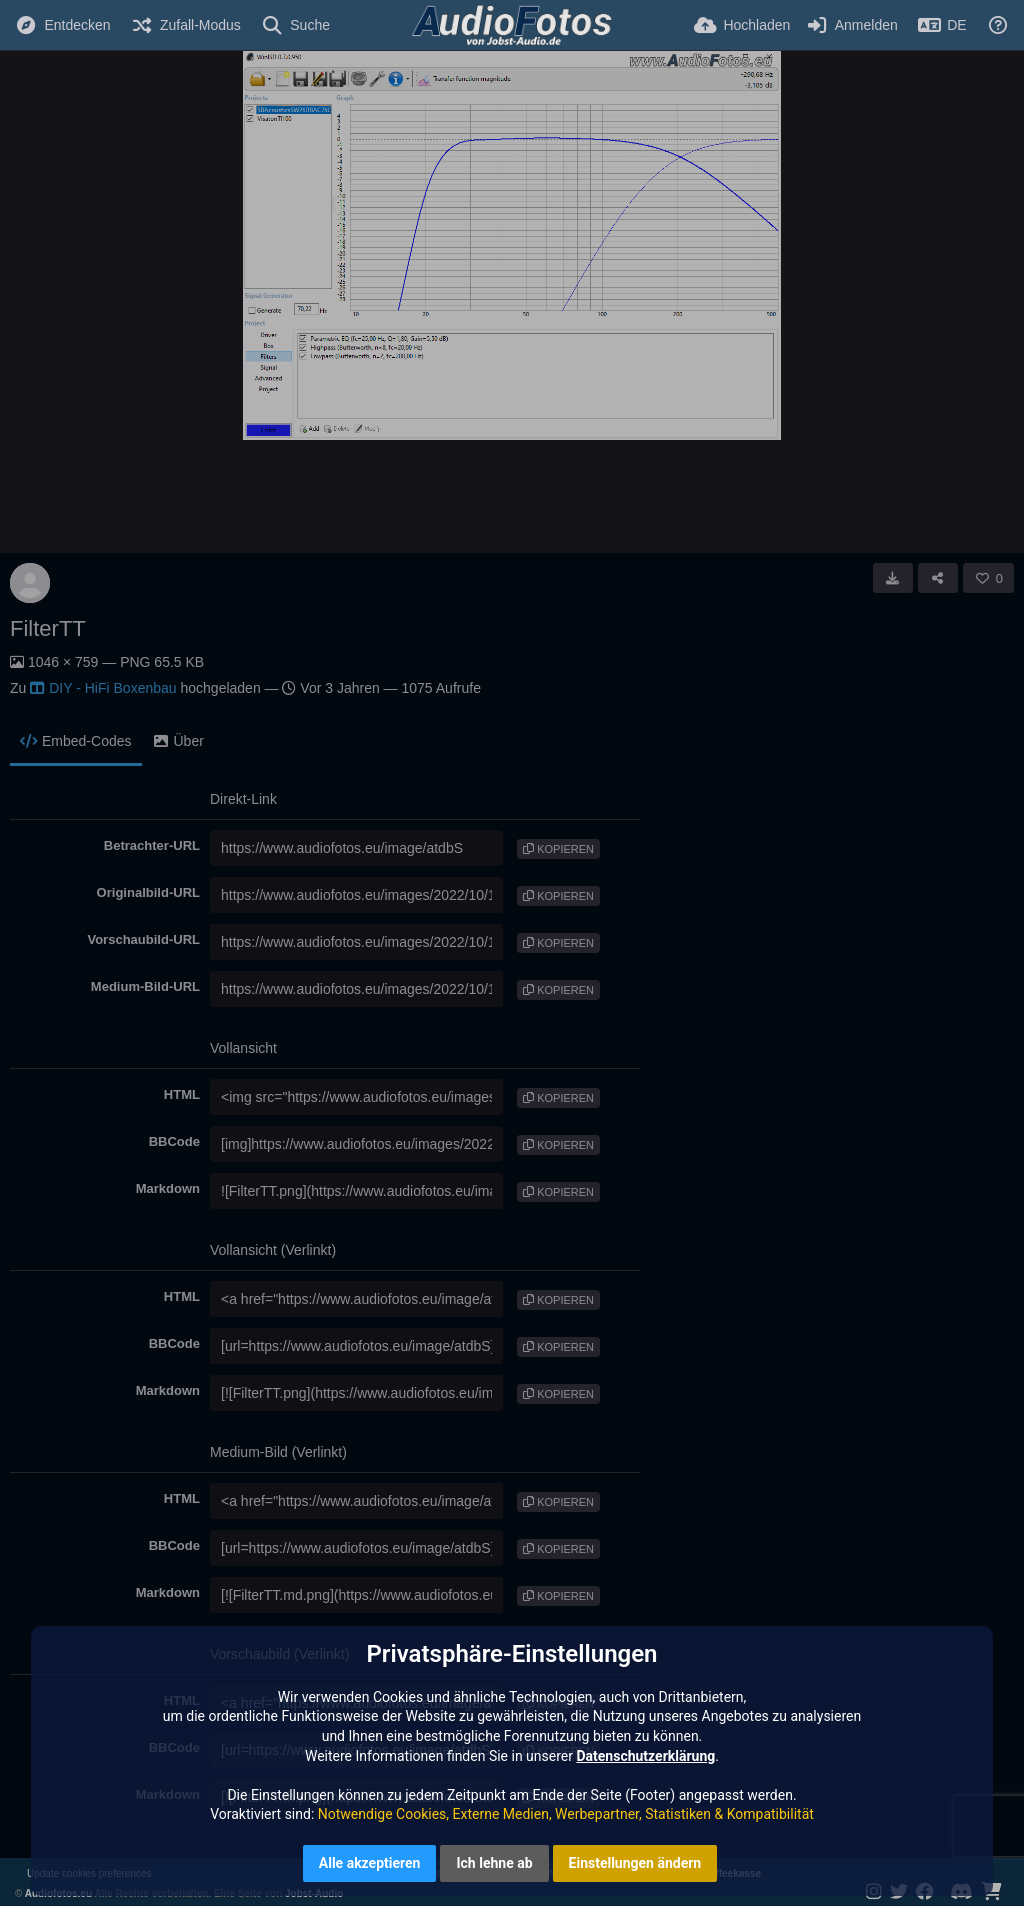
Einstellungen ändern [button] (635, 1863)
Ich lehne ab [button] (494, 1863)
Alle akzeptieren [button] (370, 1863)
